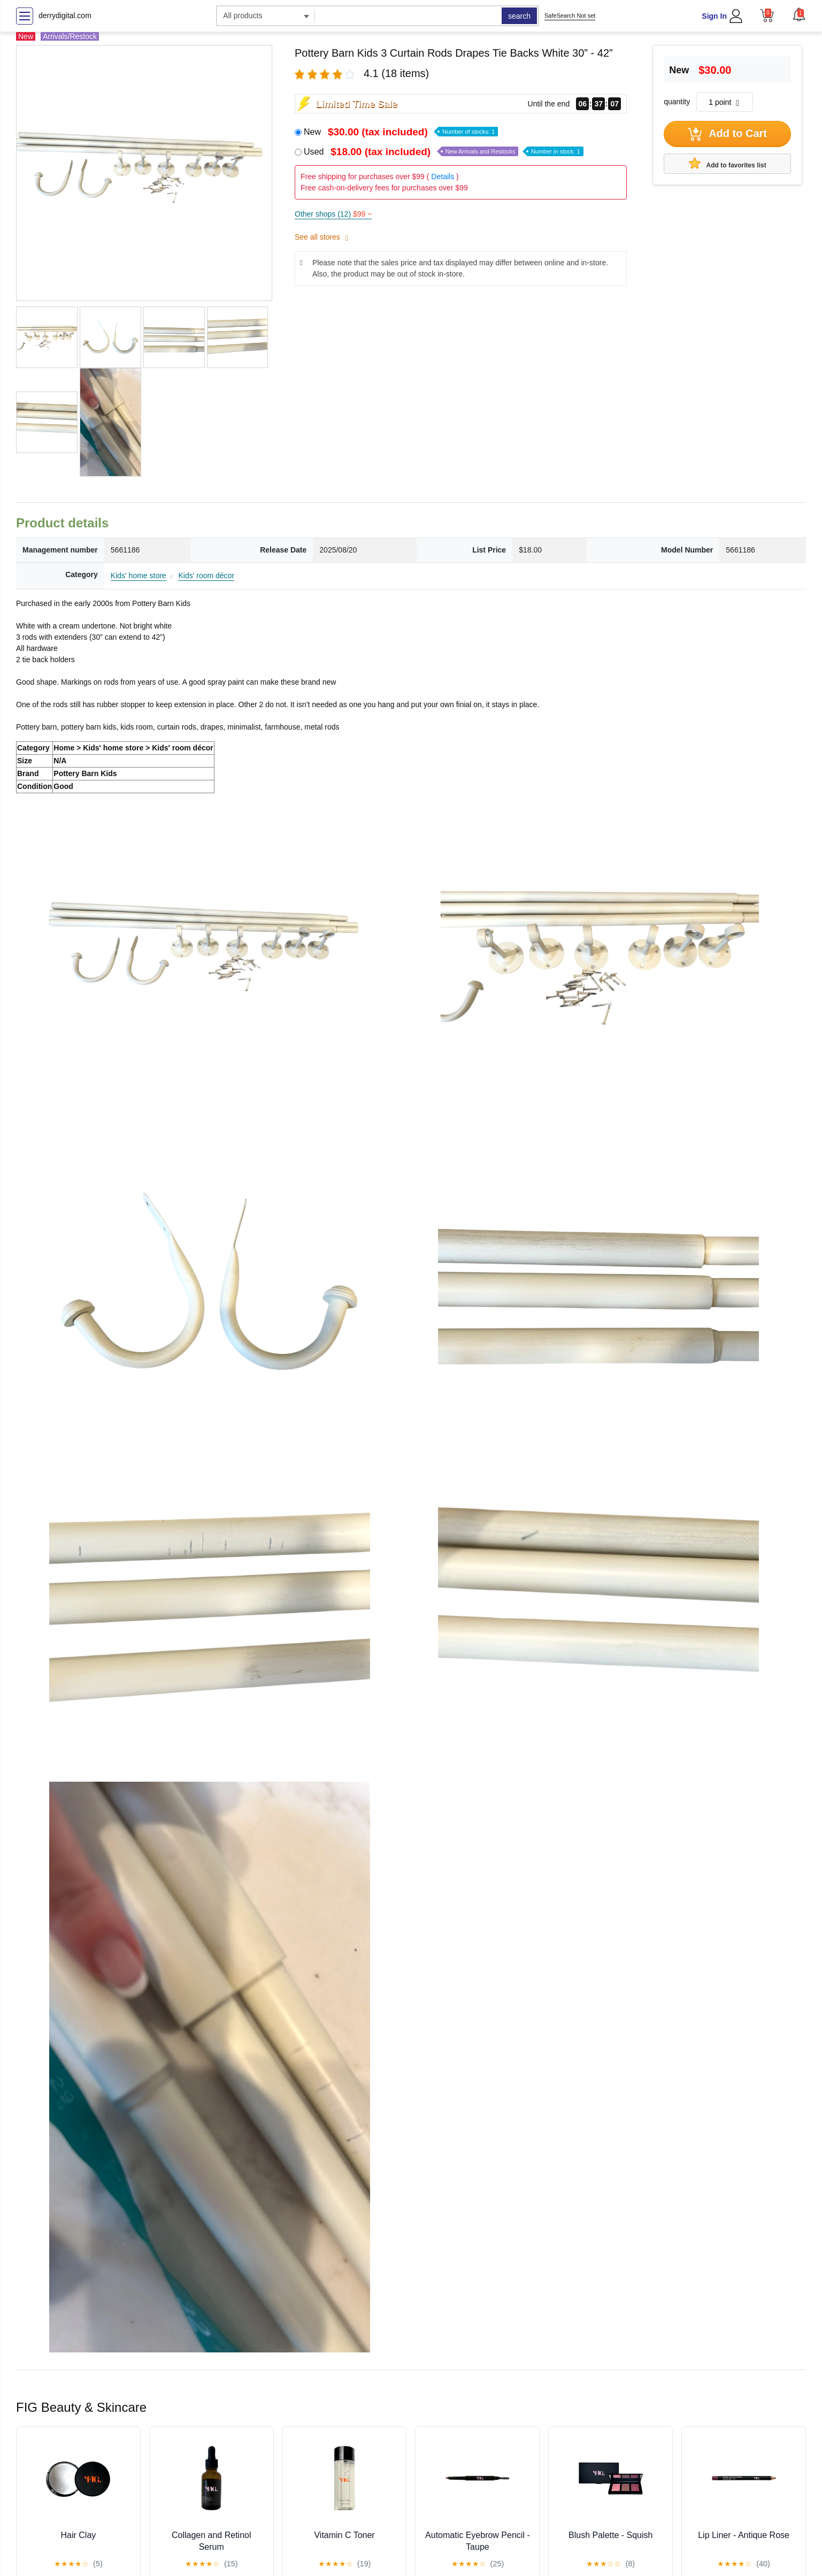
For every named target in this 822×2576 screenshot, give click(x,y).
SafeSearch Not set (569, 15)
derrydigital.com (65, 15)
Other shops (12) (333, 214)
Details (442, 176)
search (519, 16)
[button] (799, 14)
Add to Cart (727, 134)
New (401, 131)
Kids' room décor (206, 575)
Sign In (714, 16)
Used (443, 151)
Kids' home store (138, 575)
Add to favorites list (727, 163)
